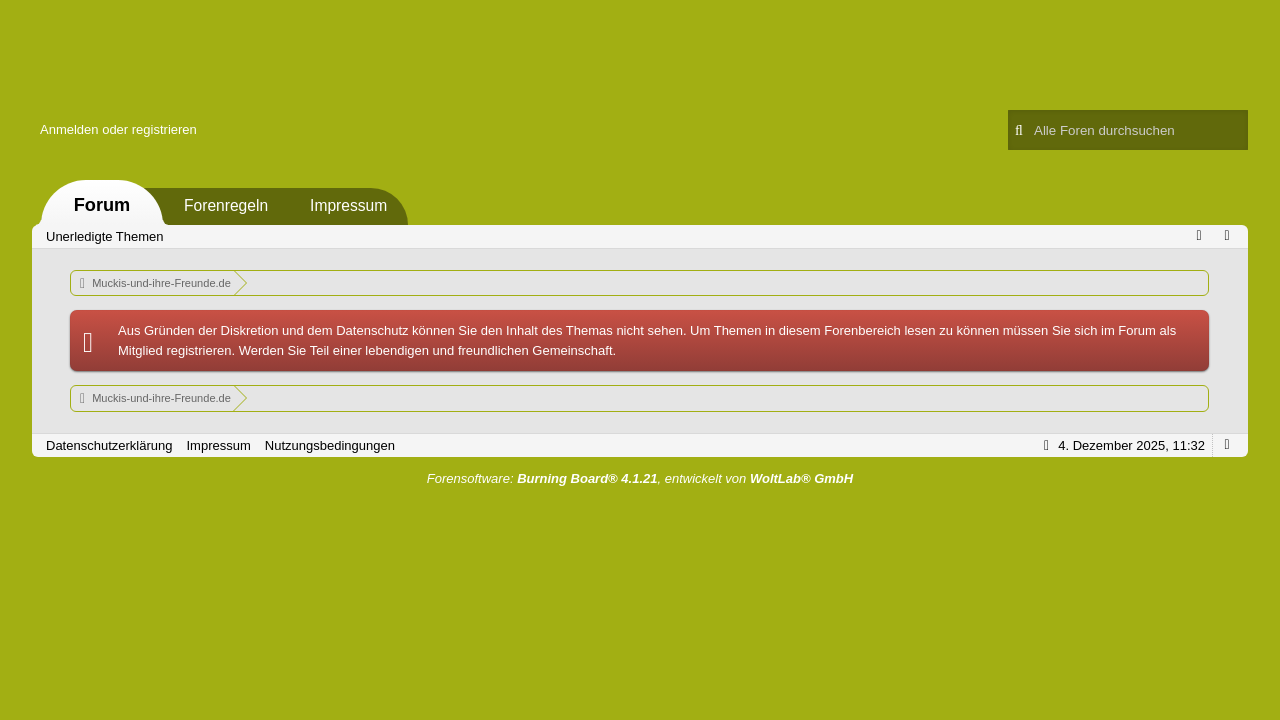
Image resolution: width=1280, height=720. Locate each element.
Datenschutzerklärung (109, 445)
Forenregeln (226, 205)
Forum (102, 205)
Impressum (348, 205)
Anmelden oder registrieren (118, 129)
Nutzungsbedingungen (330, 445)
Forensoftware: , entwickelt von (640, 478)
